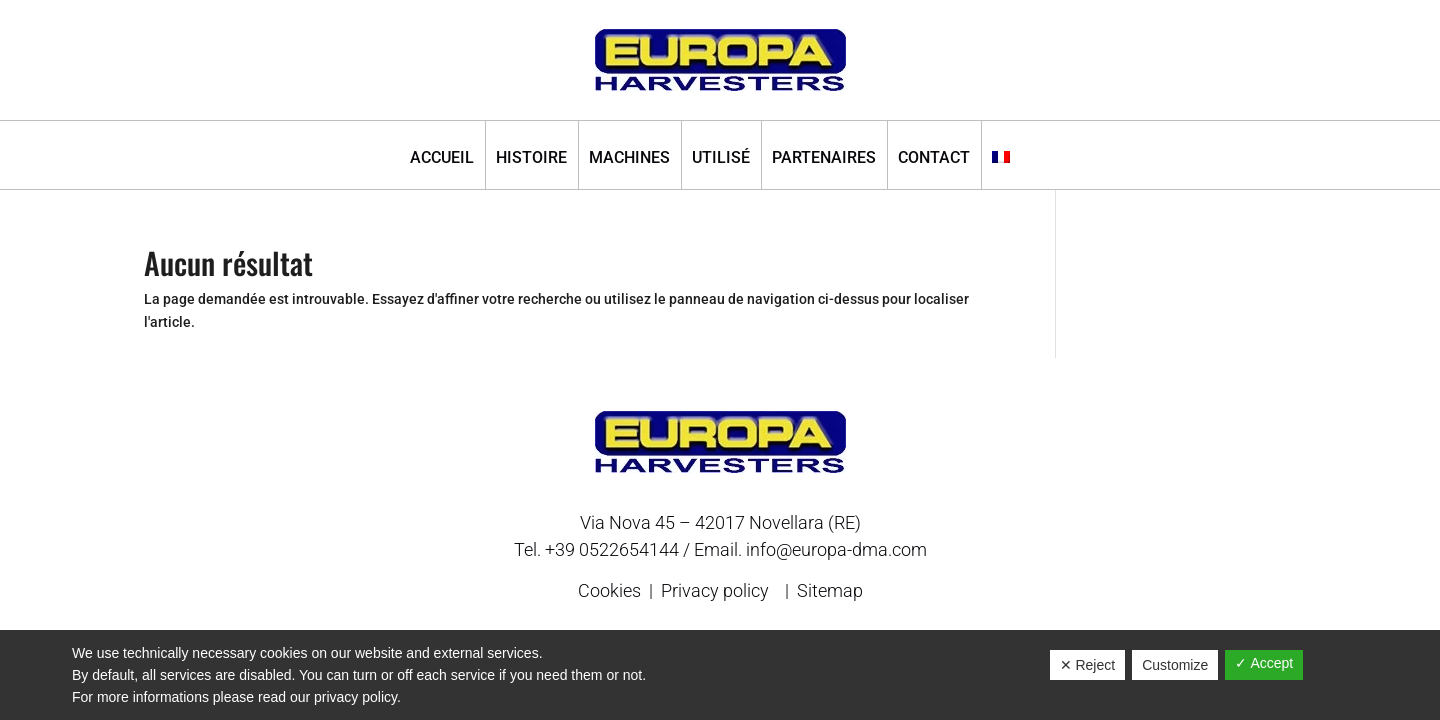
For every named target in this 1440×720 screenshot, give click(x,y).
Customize (1175, 665)
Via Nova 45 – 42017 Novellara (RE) (720, 522)
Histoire (531, 159)
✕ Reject (1088, 665)
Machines (629, 159)
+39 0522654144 (612, 549)
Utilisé (721, 159)
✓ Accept (1264, 663)
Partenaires (824, 159)
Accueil (442, 159)
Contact (934, 159)
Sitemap (830, 590)
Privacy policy (715, 590)
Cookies (611, 590)
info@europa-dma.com (836, 549)
